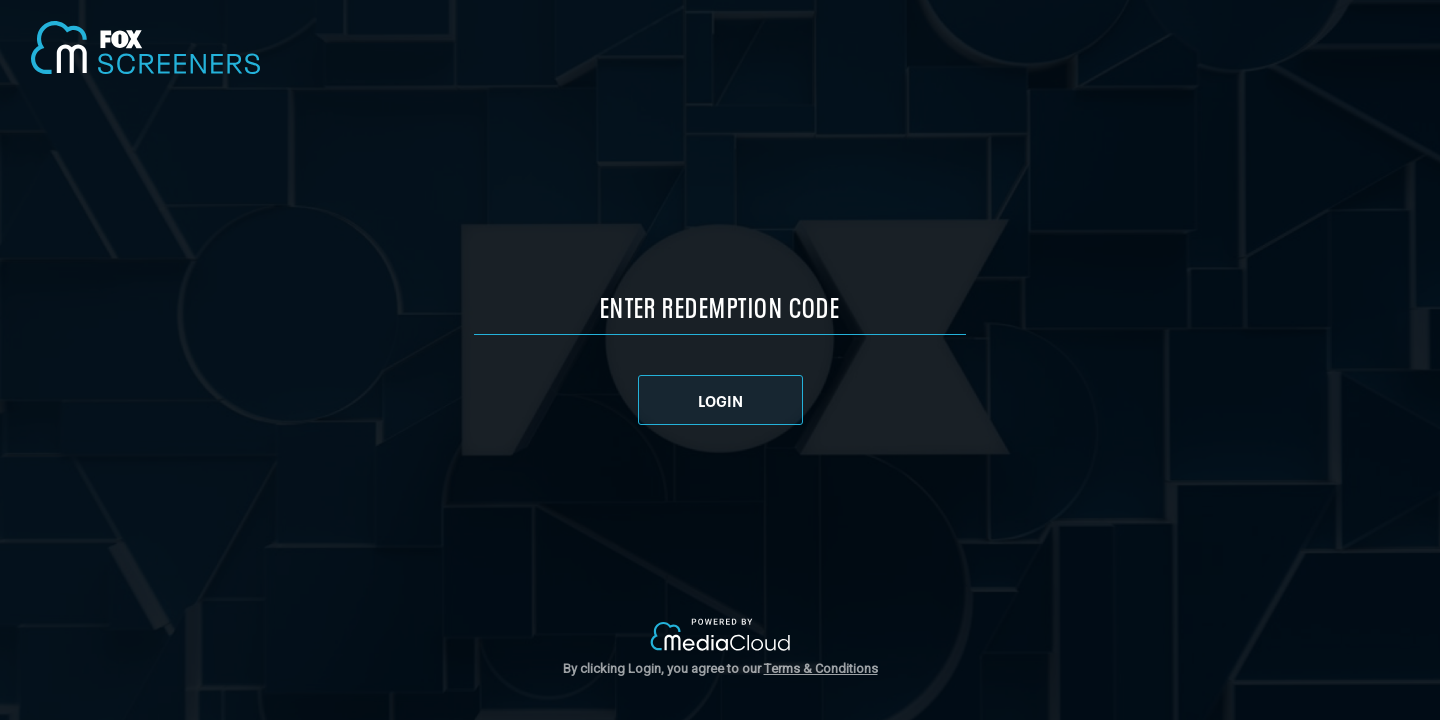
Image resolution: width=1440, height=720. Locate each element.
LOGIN (720, 400)
